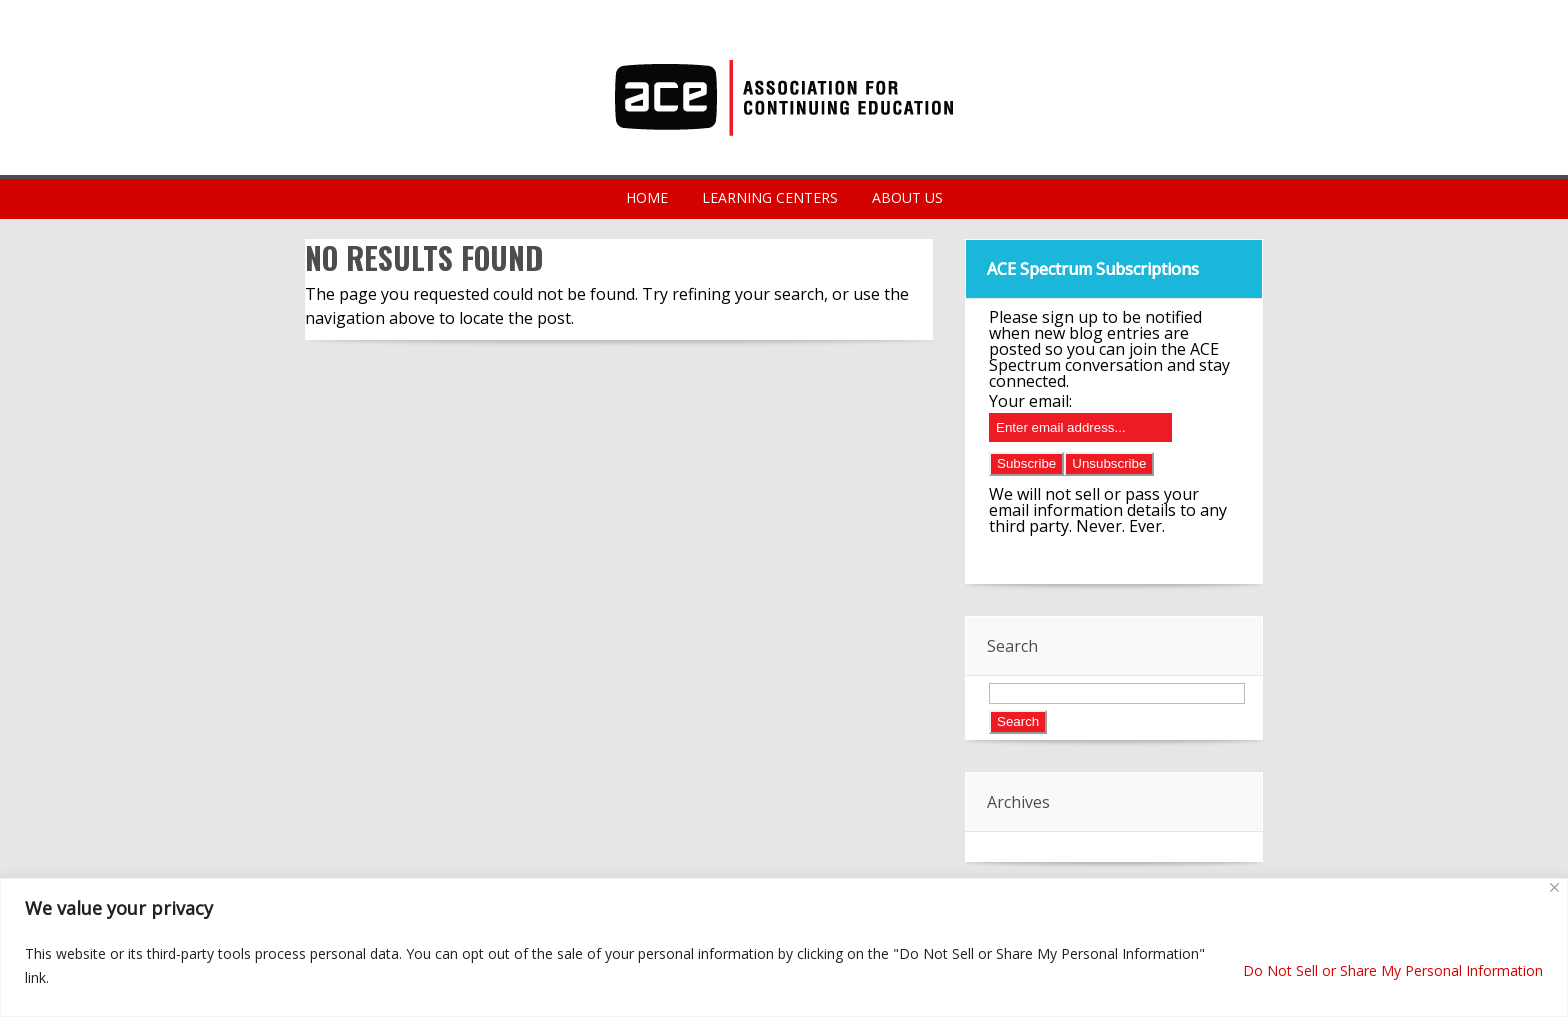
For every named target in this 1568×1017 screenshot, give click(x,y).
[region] (784, 947)
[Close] (1554, 887)
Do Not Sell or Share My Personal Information (1393, 970)
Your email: (1030, 401)
